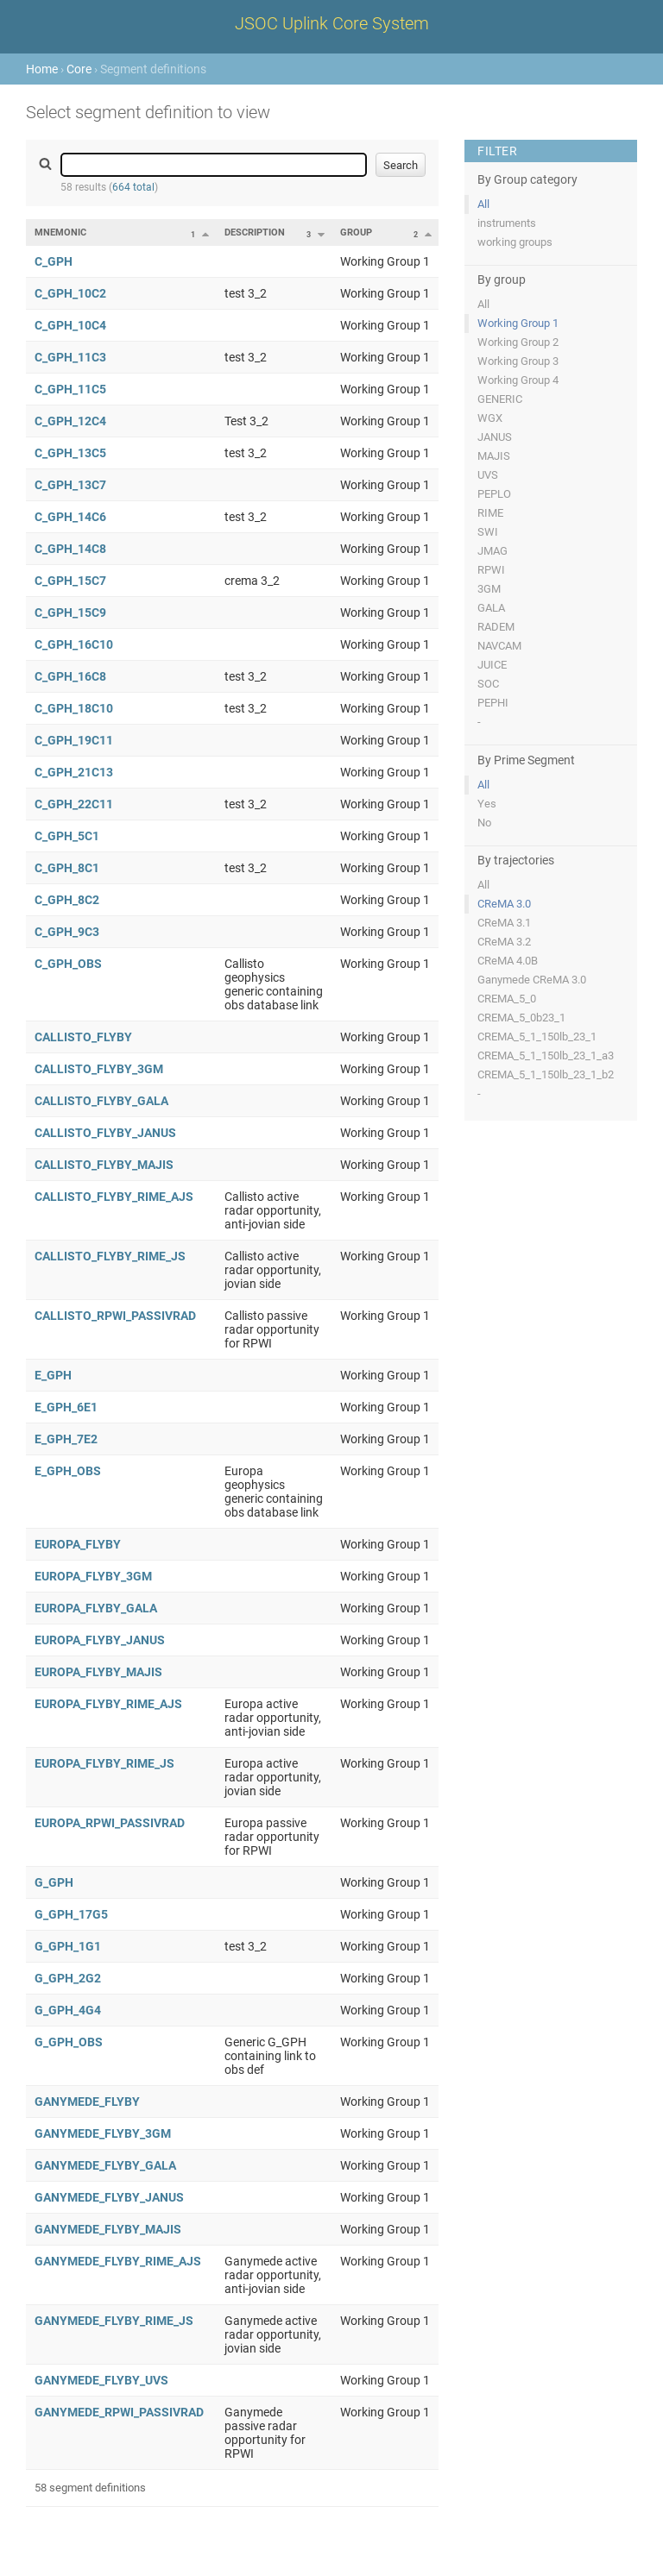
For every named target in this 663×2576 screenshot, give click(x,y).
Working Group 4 (518, 380)
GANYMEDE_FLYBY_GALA (105, 2165)
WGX (489, 418)
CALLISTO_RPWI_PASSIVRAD (115, 1316)
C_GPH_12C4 (70, 421)
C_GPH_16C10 (74, 644)
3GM (489, 588)
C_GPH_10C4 (70, 325)
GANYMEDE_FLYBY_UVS (101, 2380)
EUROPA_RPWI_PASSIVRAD (110, 1823)
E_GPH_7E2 (66, 1439)
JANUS (494, 436)
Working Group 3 (518, 361)
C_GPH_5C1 (67, 836)
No (484, 822)
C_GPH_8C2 (67, 900)
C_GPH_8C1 (67, 868)
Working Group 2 (518, 342)
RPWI (491, 569)
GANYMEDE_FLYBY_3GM (103, 2133)
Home (42, 69)
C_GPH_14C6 (70, 517)
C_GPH (54, 261)
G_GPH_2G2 (68, 1978)
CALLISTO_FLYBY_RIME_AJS (114, 1196)
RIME (490, 512)
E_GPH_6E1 (66, 1407)
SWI (487, 531)
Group (356, 232)
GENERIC (499, 399)
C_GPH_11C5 (70, 389)
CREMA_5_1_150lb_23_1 (537, 1036)
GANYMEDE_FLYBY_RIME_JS (114, 2321)
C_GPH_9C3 (67, 932)
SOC (488, 683)
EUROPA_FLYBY (78, 1544)
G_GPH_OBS (69, 2042)
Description (254, 232)
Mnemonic (60, 232)
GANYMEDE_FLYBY (87, 2101)
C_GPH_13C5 (70, 453)
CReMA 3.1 (504, 922)
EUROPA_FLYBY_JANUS (100, 1640)
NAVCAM (499, 645)
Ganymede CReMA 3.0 (531, 979)
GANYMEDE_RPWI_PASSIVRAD (119, 2412)
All (483, 204)
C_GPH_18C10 (74, 708)
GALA (491, 607)
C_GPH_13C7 (70, 485)
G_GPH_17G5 (71, 1914)
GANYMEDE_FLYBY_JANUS (109, 2197)
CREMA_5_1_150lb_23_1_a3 (545, 1055)
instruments (506, 223)
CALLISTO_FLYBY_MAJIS (104, 1165)
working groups (514, 242)
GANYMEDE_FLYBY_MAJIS (108, 2229)
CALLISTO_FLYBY (83, 1037)
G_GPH (54, 1882)
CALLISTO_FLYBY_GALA (101, 1101)
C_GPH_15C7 (70, 580)
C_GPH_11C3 (70, 357)
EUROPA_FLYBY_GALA (96, 1608)
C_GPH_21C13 (74, 772)
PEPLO (494, 493)
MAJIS (493, 455)
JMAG (492, 550)
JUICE (492, 664)
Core (79, 69)
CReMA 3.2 (504, 941)
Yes (486, 803)
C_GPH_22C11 (74, 804)
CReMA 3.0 (504, 903)
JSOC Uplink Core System (332, 23)
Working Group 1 (518, 323)
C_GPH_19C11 (74, 740)
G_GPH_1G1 (68, 1946)
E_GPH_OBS (68, 1471)
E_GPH (53, 1375)
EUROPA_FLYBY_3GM (93, 1576)
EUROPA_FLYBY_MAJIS (98, 1672)
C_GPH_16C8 (70, 676)
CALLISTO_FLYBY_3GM (99, 1069)
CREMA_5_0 (506, 998)
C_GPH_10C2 (70, 293)
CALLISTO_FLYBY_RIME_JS (110, 1256)
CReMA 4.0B (507, 960)
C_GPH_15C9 (70, 612)
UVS (487, 474)
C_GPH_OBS (68, 964)
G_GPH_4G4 (68, 2010)
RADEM (496, 626)
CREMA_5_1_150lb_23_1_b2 (545, 1074)
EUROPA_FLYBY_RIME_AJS (108, 1704)
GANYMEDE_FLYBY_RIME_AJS (118, 2261)
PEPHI (492, 702)
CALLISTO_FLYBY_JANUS (105, 1133)
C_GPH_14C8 (70, 549)
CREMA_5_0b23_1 (521, 1017)
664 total (133, 187)
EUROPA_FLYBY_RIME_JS (104, 1763)
